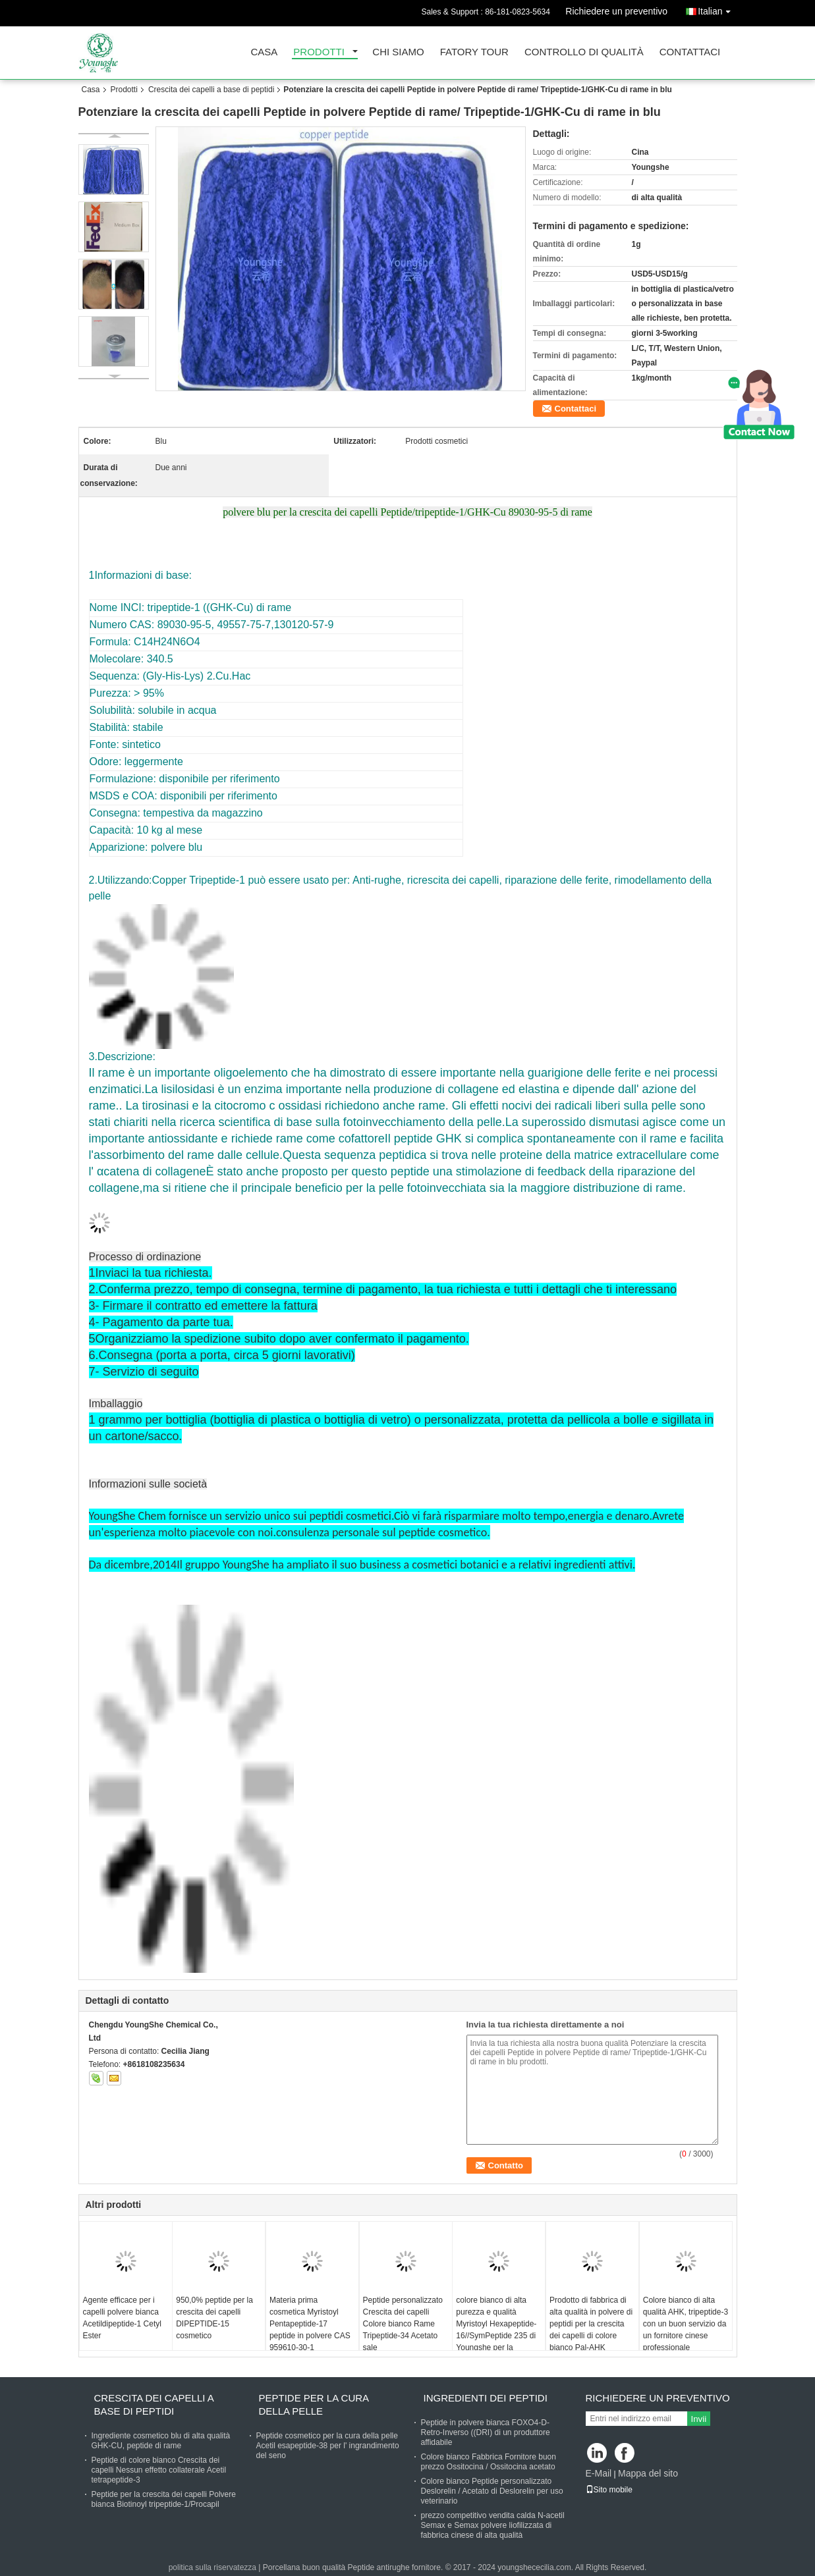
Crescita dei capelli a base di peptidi (211, 89)
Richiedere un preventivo (616, 11)
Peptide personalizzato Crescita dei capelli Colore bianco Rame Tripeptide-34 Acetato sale (403, 2323)
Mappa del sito (648, 2473)
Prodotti (319, 52)
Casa (264, 52)
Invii (699, 2419)
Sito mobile (609, 2489)
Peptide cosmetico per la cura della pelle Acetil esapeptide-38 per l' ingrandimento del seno (327, 2445)
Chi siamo (398, 52)
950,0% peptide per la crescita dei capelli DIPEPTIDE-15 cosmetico (214, 2317)
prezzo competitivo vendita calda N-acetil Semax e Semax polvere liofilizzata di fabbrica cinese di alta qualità (493, 2525)
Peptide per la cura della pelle (314, 2404)
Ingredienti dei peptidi (486, 2397)
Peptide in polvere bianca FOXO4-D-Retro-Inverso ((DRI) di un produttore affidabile (485, 2432)
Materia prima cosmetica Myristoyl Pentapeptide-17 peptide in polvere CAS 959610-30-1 (310, 2323)
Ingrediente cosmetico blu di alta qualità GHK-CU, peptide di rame (161, 2440)
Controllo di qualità (584, 52)
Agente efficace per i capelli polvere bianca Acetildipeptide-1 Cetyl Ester (122, 2317)
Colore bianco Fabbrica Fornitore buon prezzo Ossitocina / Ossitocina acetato (488, 2461)
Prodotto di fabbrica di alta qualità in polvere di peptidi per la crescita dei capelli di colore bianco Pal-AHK (590, 2323)
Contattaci (690, 52)
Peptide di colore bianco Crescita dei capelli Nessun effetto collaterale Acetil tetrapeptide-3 (159, 2469)
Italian (717, 8)
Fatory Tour (474, 52)
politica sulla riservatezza (212, 2567)
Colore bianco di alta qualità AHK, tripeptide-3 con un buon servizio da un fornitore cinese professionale (685, 2323)
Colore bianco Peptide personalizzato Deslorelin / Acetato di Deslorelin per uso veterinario (492, 2491)
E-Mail (599, 2473)
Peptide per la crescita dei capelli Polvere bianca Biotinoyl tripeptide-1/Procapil (164, 2499)
